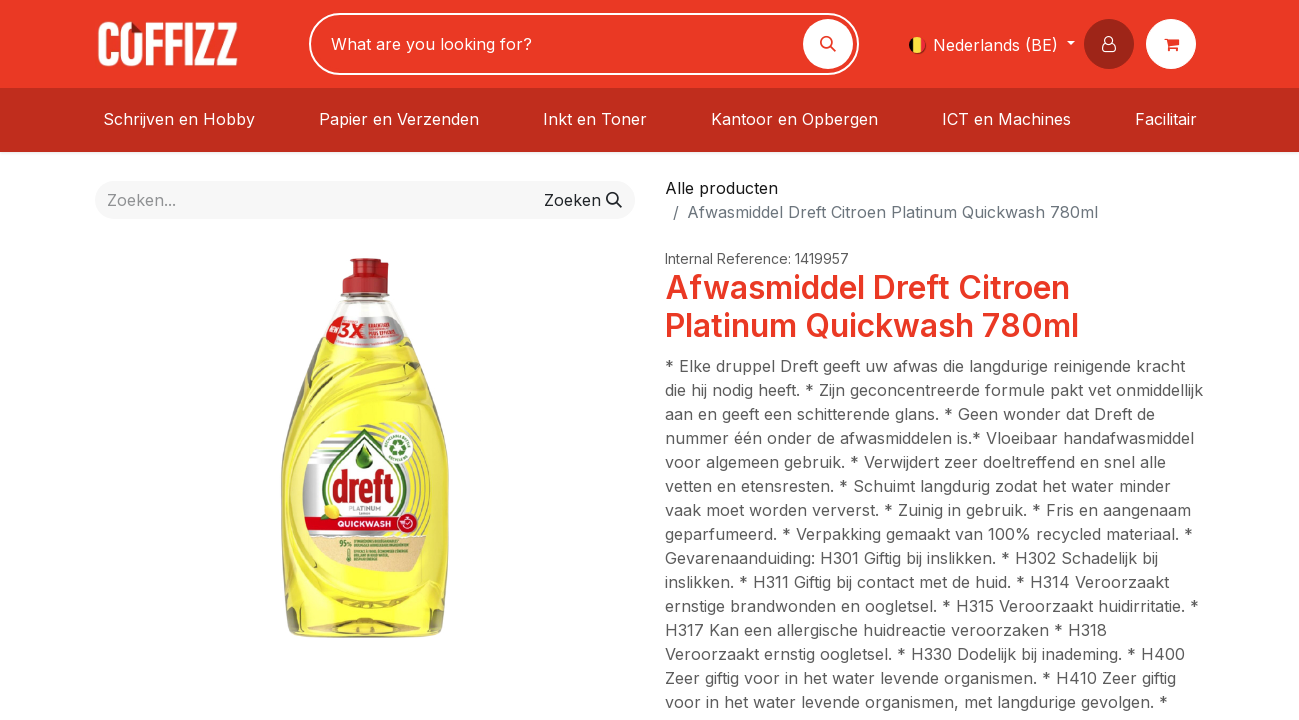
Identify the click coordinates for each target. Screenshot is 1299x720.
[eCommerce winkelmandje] (1175, 44)
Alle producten (721, 188)
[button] (1113, 44)
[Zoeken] (828, 44)
